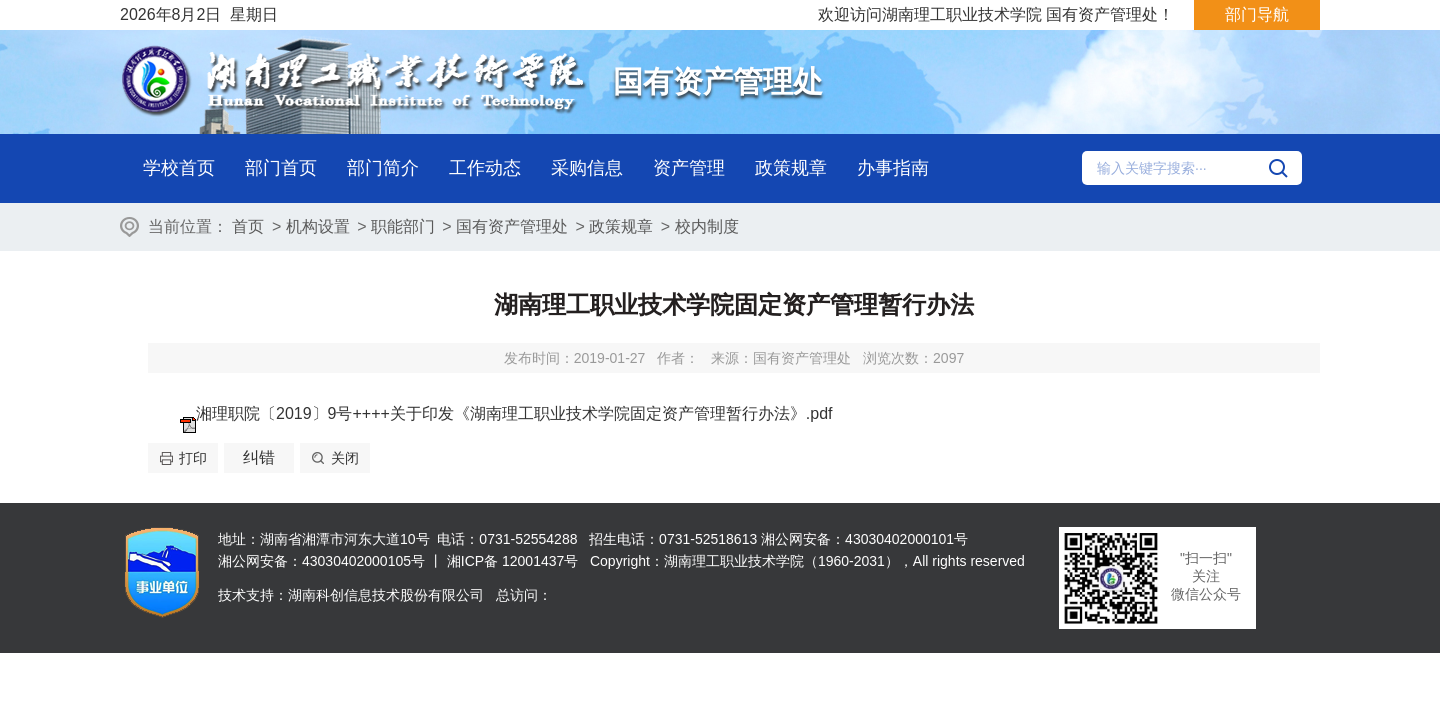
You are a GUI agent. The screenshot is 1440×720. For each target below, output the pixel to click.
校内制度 (707, 226)
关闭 (345, 458)
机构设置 (318, 226)
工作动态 (485, 168)
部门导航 (1257, 14)
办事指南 (893, 168)
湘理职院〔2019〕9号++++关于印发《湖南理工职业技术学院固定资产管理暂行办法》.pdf (514, 413)
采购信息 (587, 168)
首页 (248, 226)
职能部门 (403, 226)
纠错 (259, 457)
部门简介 (383, 168)
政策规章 (791, 168)
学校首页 (179, 168)
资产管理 (689, 168)
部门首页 (281, 168)
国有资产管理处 (512, 226)
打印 (193, 458)
